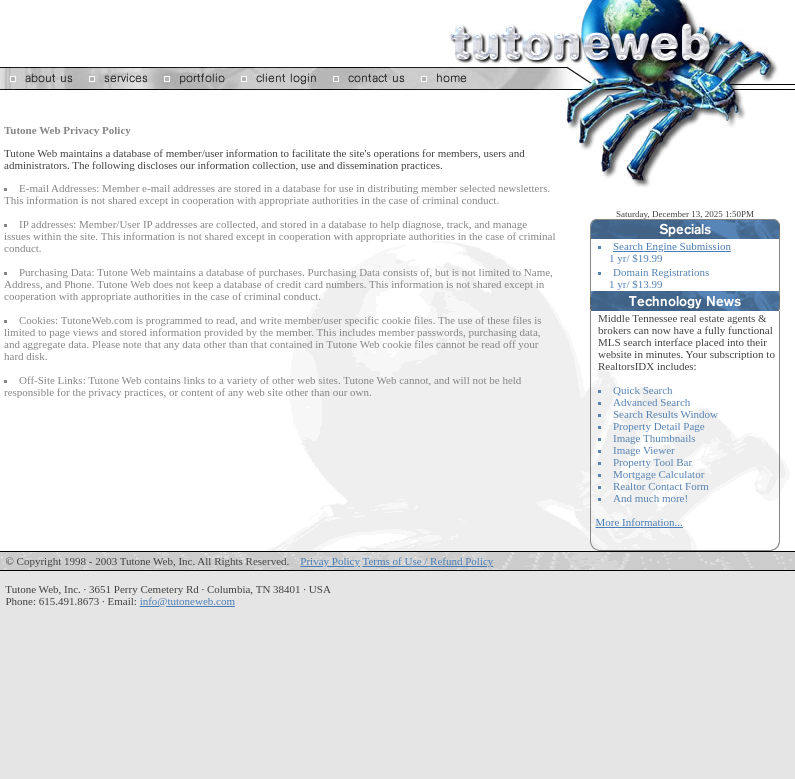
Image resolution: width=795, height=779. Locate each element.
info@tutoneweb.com (187, 601)
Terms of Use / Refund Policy (427, 561)
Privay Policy (330, 561)
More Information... (639, 522)
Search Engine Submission (672, 246)
